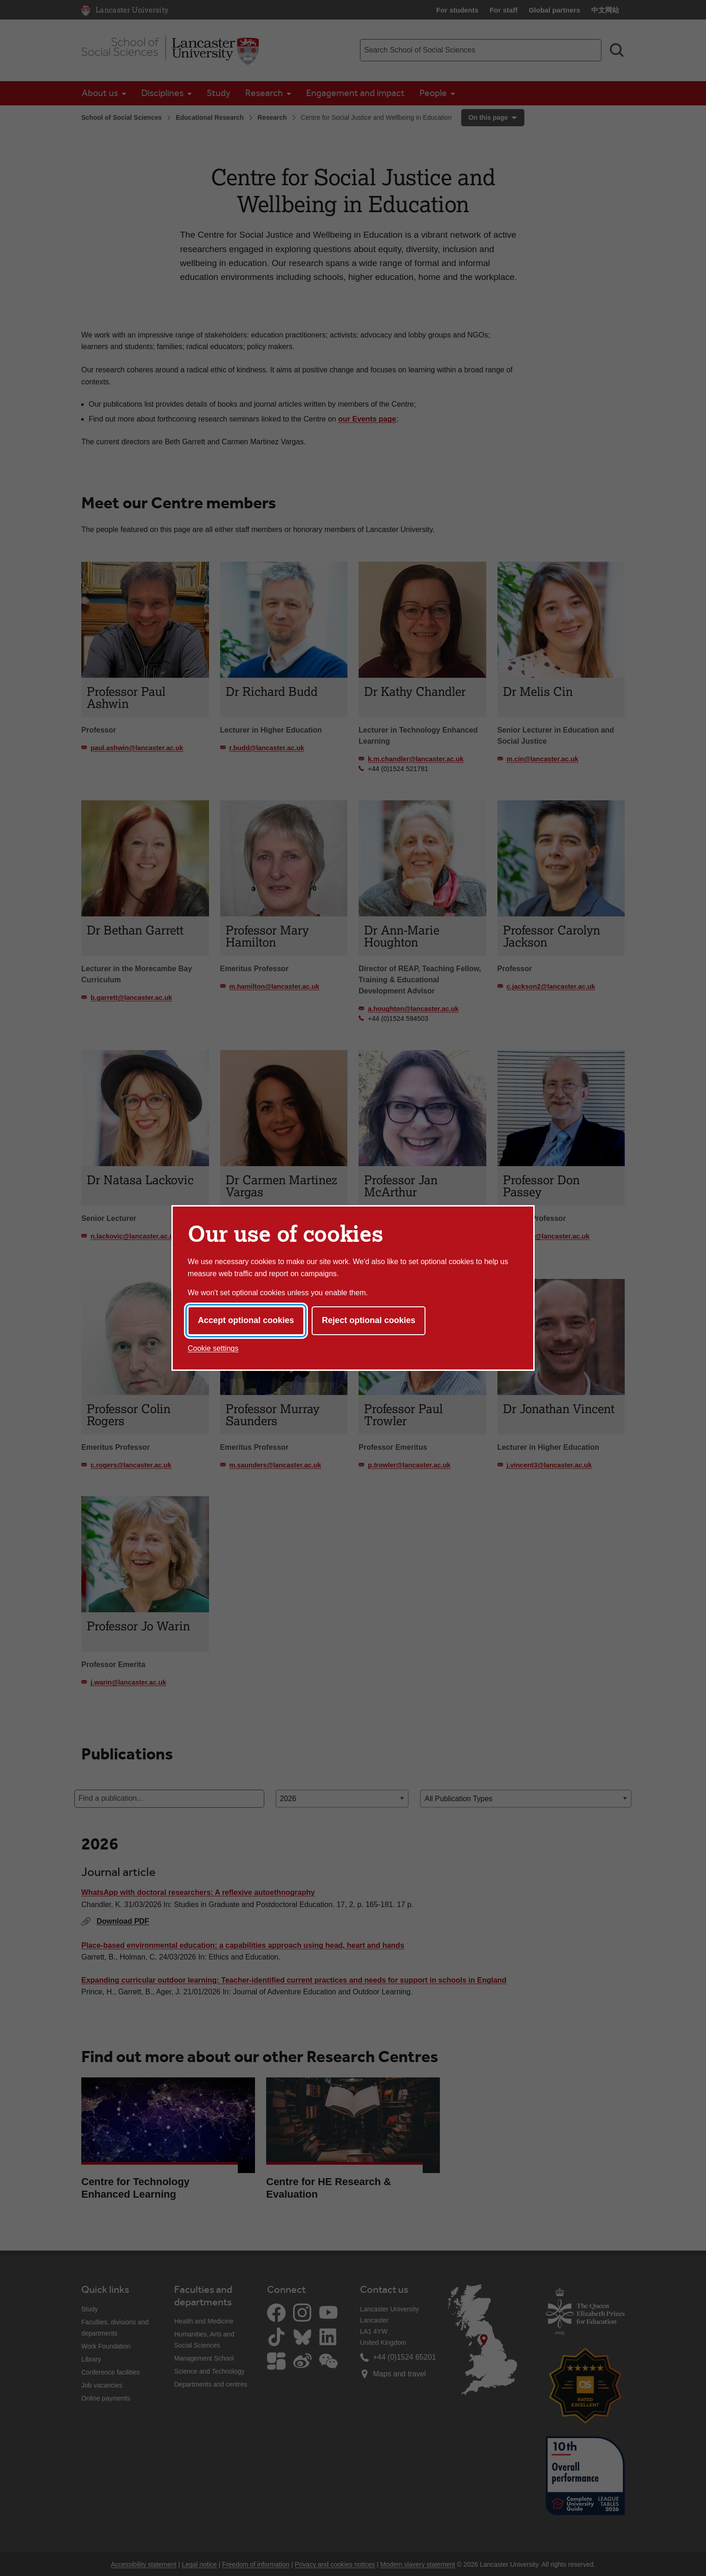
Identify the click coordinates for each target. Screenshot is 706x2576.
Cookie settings (213, 1348)
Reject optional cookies (368, 1320)
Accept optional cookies (246, 1320)
